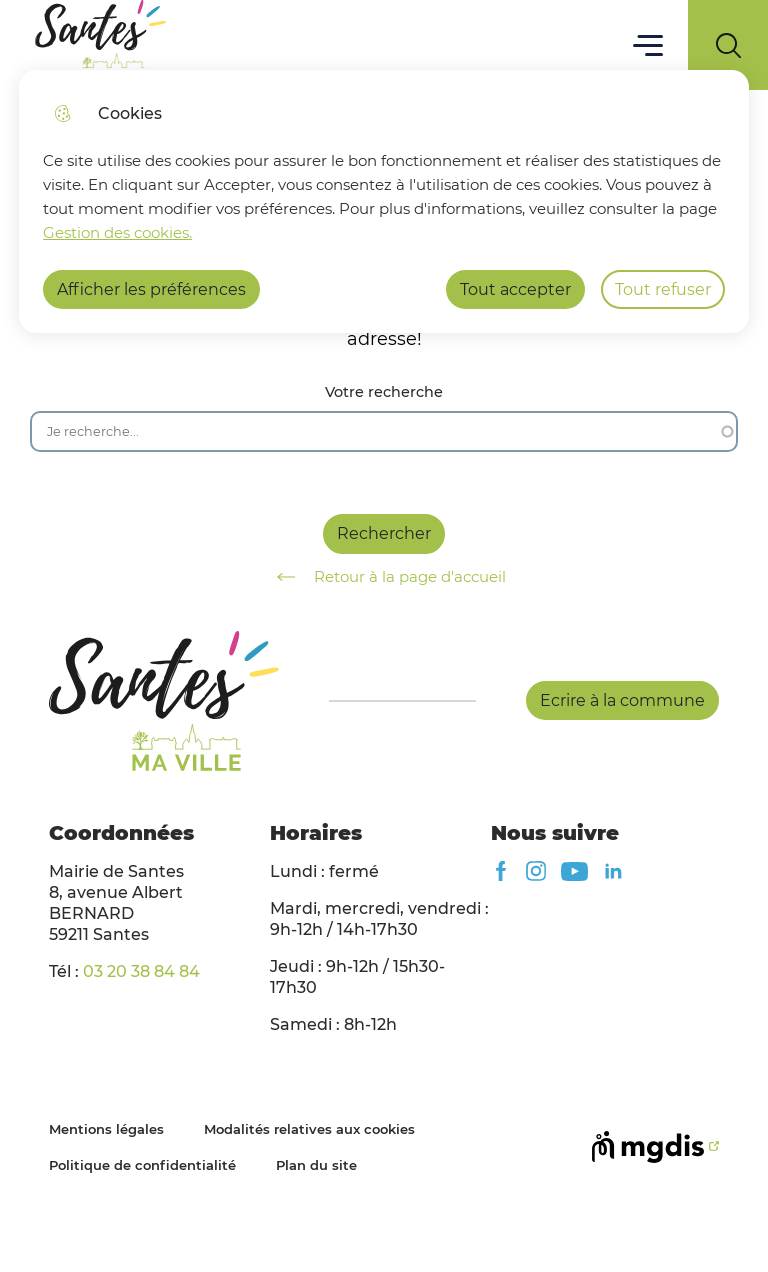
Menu (648, 44)
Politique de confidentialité (142, 1165)
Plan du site (316, 1165)
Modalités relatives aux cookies (309, 1129)
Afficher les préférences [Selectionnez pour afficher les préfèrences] (151, 289)
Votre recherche (384, 392)
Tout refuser (663, 289)
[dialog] (384, 201)
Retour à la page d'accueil (384, 577)
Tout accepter (515, 289)
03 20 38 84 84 (141, 971)
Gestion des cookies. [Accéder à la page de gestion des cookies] (117, 232)
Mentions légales (106, 1129)
